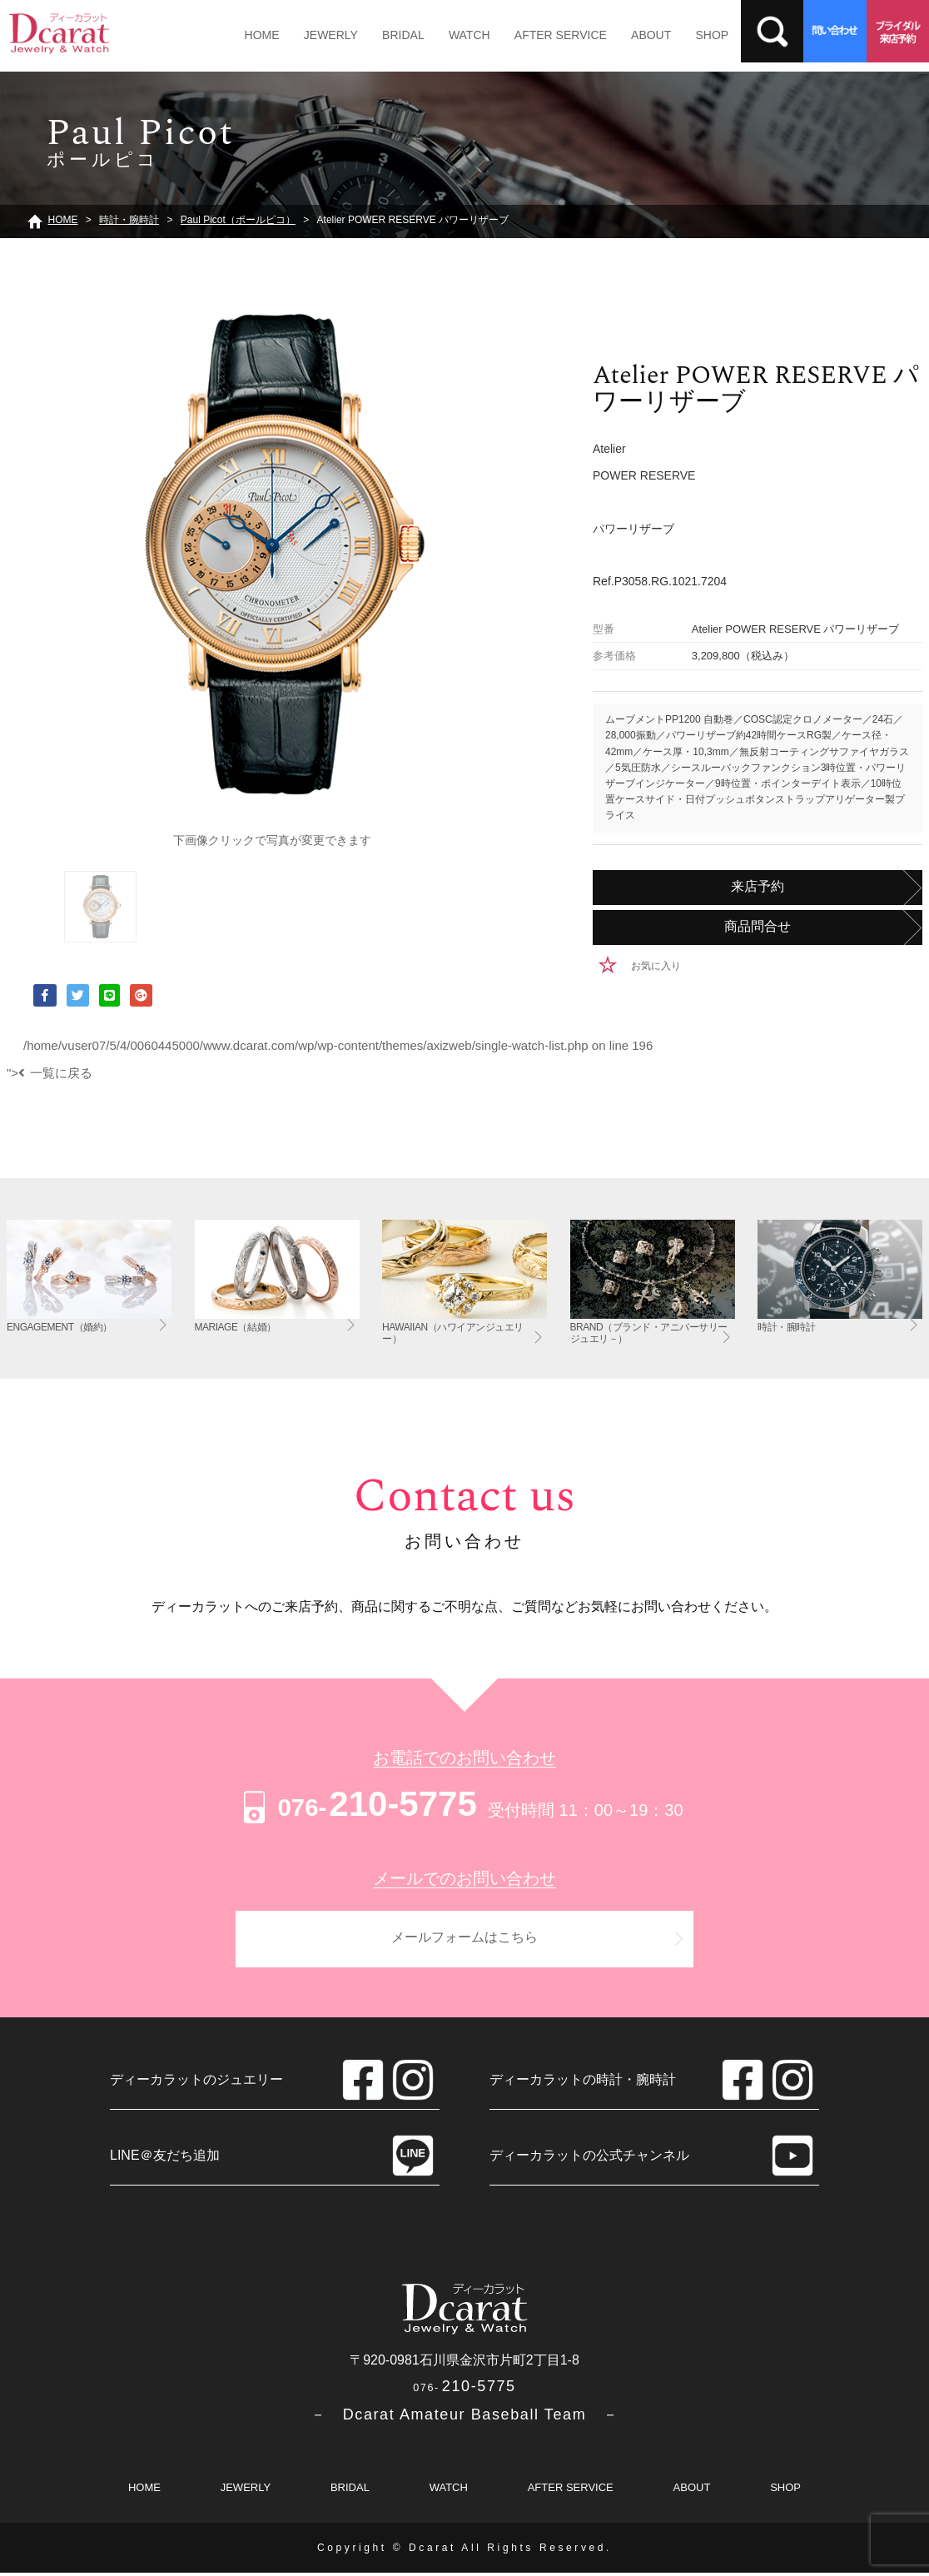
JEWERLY (325, 35)
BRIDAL (394, 35)
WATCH (456, 35)
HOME (259, 35)
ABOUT (630, 35)
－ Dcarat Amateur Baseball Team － (464, 2417)
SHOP (687, 35)
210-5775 (357, 1803)
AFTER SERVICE (543, 35)
